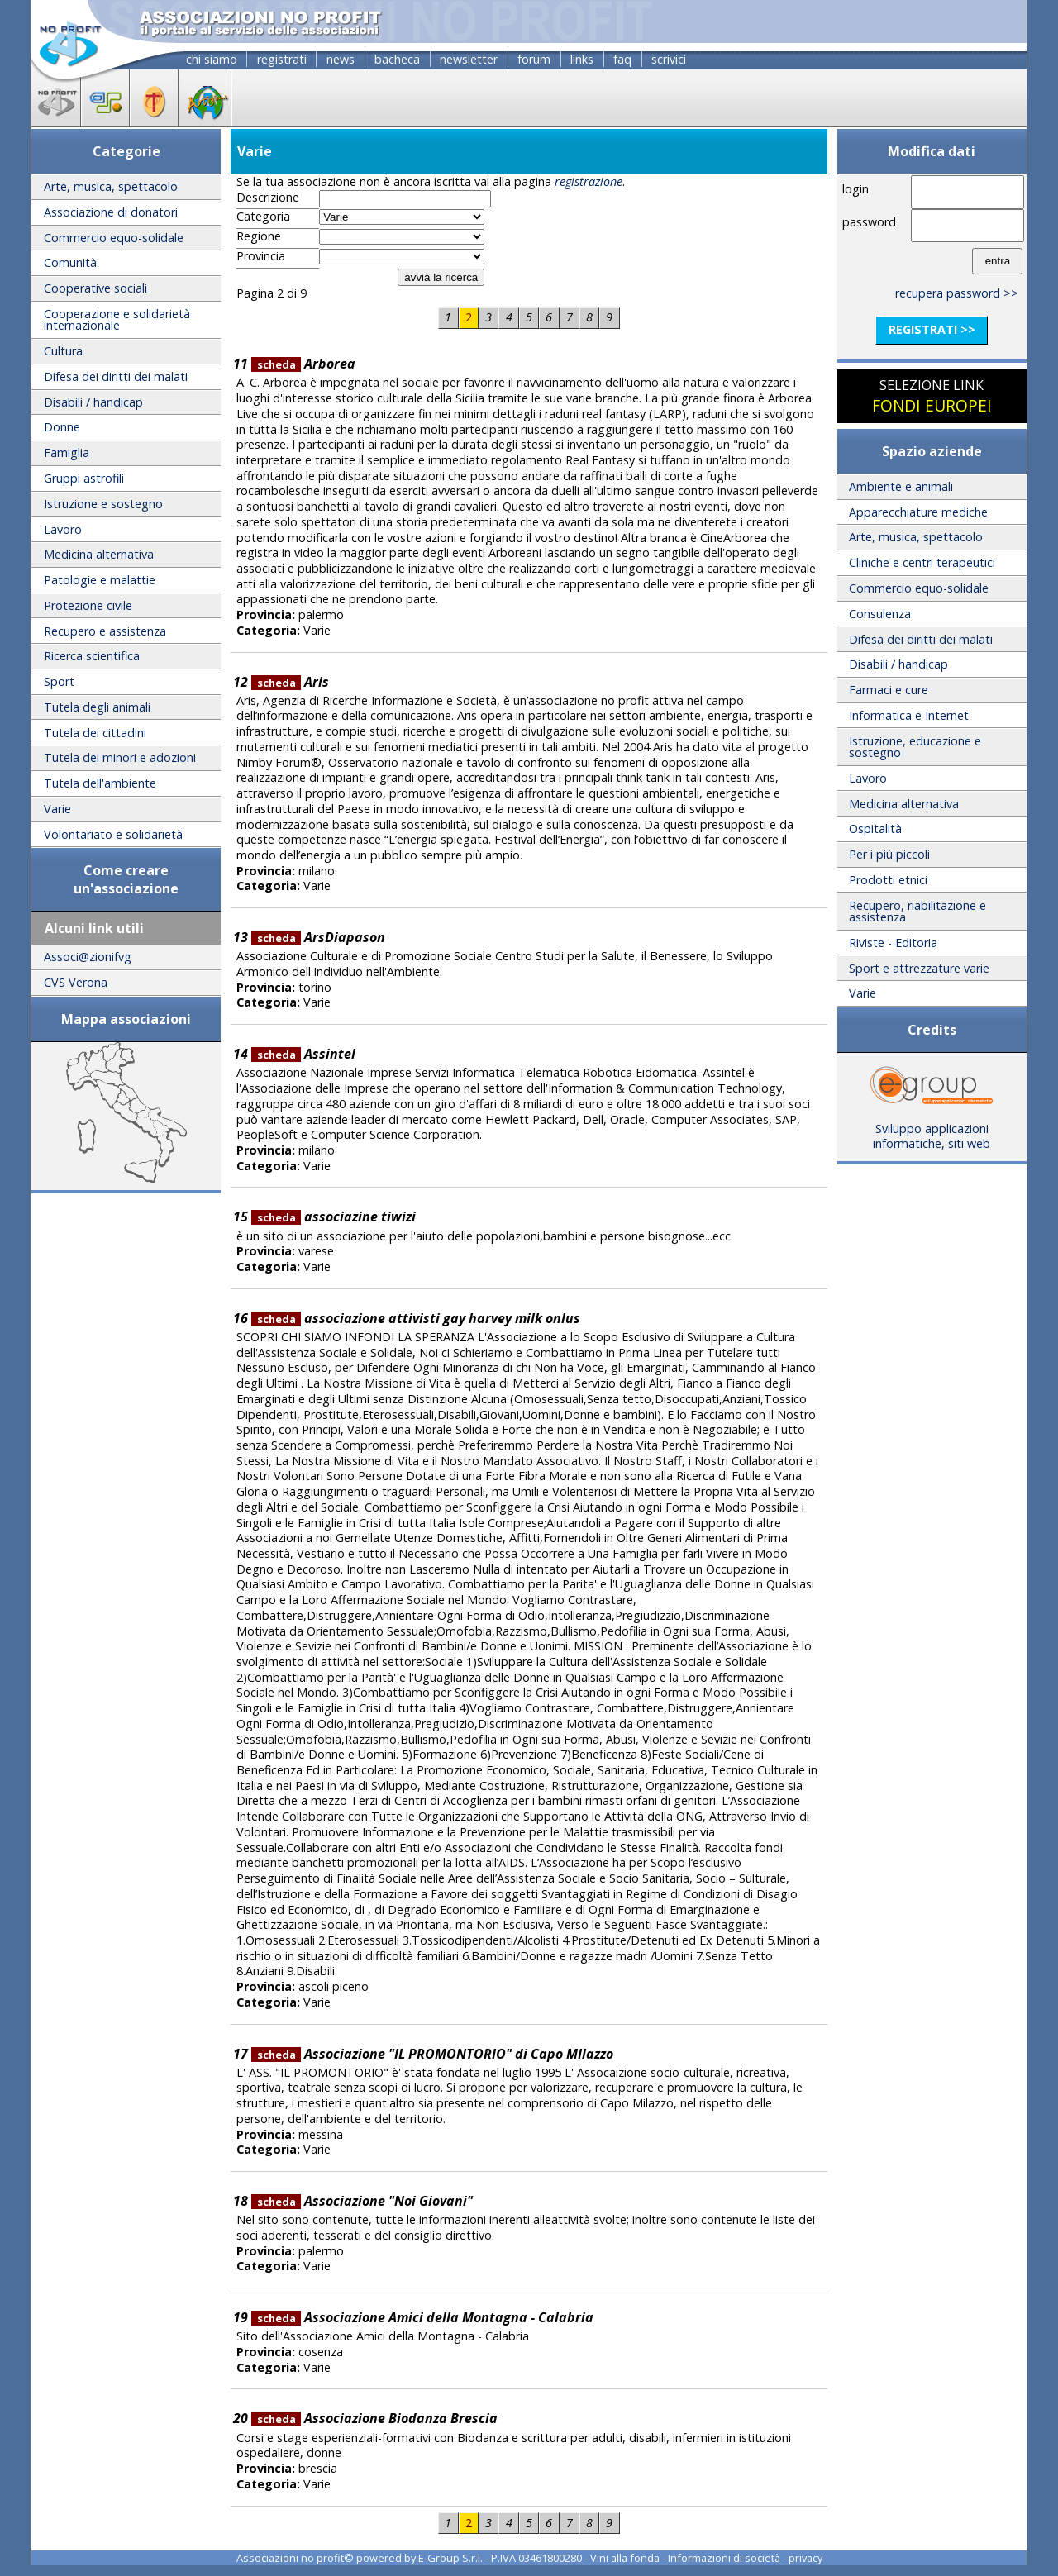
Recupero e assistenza (105, 631)
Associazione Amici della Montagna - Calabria (422, 2317)
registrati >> (932, 329)
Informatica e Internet (909, 715)
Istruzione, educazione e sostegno (915, 746)
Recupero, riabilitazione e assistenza (917, 911)
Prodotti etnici (888, 880)
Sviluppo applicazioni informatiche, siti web (932, 1130)
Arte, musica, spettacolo (111, 186)
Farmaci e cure (888, 690)
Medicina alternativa (99, 554)
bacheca (397, 59)
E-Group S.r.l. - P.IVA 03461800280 (500, 2557)
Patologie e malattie (99, 580)
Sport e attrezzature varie (919, 968)
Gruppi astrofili (84, 478)
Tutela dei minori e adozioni (120, 757)
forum (533, 59)
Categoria (263, 216)
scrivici (668, 59)
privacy (805, 2557)
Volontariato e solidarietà (113, 834)
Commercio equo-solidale (113, 237)
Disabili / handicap (93, 402)
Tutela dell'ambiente (100, 783)
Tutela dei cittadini (95, 732)
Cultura (63, 351)
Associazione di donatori (111, 212)
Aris (290, 682)
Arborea (303, 364)
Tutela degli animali (97, 707)
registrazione (588, 181)
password (869, 222)
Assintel (303, 1054)
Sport (59, 681)
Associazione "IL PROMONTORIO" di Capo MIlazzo (432, 2054)
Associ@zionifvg (87, 956)
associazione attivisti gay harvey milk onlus (415, 1318)
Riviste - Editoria (893, 942)
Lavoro (63, 529)
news (340, 59)
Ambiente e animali (901, 486)
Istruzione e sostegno (103, 504)
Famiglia (66, 452)
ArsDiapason (318, 937)
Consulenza (880, 613)
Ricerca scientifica (92, 656)
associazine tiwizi (333, 1216)
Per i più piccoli (889, 854)
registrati (282, 59)
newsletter (469, 59)
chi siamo (211, 59)
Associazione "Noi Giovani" (362, 2201)
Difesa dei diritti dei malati (116, 376)
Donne (62, 427)
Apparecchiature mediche (918, 512)
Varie (57, 809)
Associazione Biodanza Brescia (374, 2418)
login (855, 189)
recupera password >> (956, 293)
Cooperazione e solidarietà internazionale (117, 319)
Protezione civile (88, 605)
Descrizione (267, 197)
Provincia (260, 256)
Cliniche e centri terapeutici (922, 562)
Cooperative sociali (95, 288)
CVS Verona (75, 982)
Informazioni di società (724, 2557)
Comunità (70, 262)
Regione (258, 236)
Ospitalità (875, 828)
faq (622, 59)
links (581, 59)
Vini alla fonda (625, 2557)
